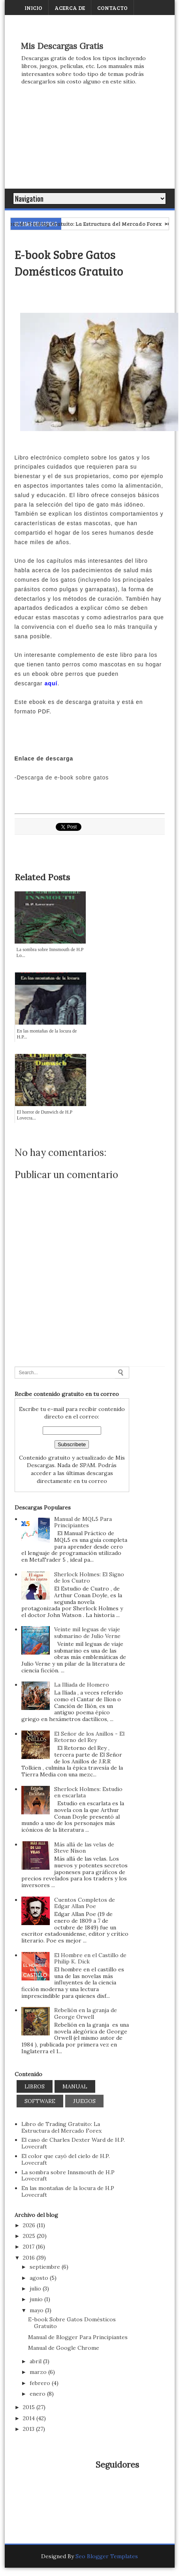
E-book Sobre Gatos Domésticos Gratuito (72, 2323)
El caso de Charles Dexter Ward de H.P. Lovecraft (73, 2143)
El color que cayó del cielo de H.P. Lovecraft (65, 2159)
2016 (29, 2257)
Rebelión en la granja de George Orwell (85, 2013)
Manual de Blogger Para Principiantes (78, 2337)
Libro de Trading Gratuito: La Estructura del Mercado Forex (96, 223)
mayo (37, 2310)
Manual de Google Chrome (63, 2347)
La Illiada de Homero (81, 1684)
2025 (30, 2235)
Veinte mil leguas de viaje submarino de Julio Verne (87, 1633)
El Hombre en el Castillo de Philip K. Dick (90, 1958)
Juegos (84, 2101)
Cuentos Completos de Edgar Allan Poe (84, 1903)
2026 (30, 2225)
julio (36, 2288)
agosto (40, 2277)
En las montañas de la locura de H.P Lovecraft (67, 2191)
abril (36, 2361)
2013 (29, 2428)
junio (37, 2299)
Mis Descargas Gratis (62, 46)
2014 (29, 2418)
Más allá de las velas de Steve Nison (84, 1848)
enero (38, 2393)
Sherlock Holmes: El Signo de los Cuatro (89, 1578)
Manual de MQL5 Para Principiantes (83, 1522)
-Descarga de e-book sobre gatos (62, 777)
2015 (29, 2407)
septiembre (46, 2266)
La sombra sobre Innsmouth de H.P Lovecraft (68, 2176)
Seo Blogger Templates (106, 2556)
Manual (74, 2086)
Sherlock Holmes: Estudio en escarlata (88, 1792)
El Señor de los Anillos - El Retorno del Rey (89, 1737)
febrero (41, 2383)
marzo (39, 2372)
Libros (34, 2086)
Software (39, 2101)
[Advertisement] (90, 145)
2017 (29, 2246)
